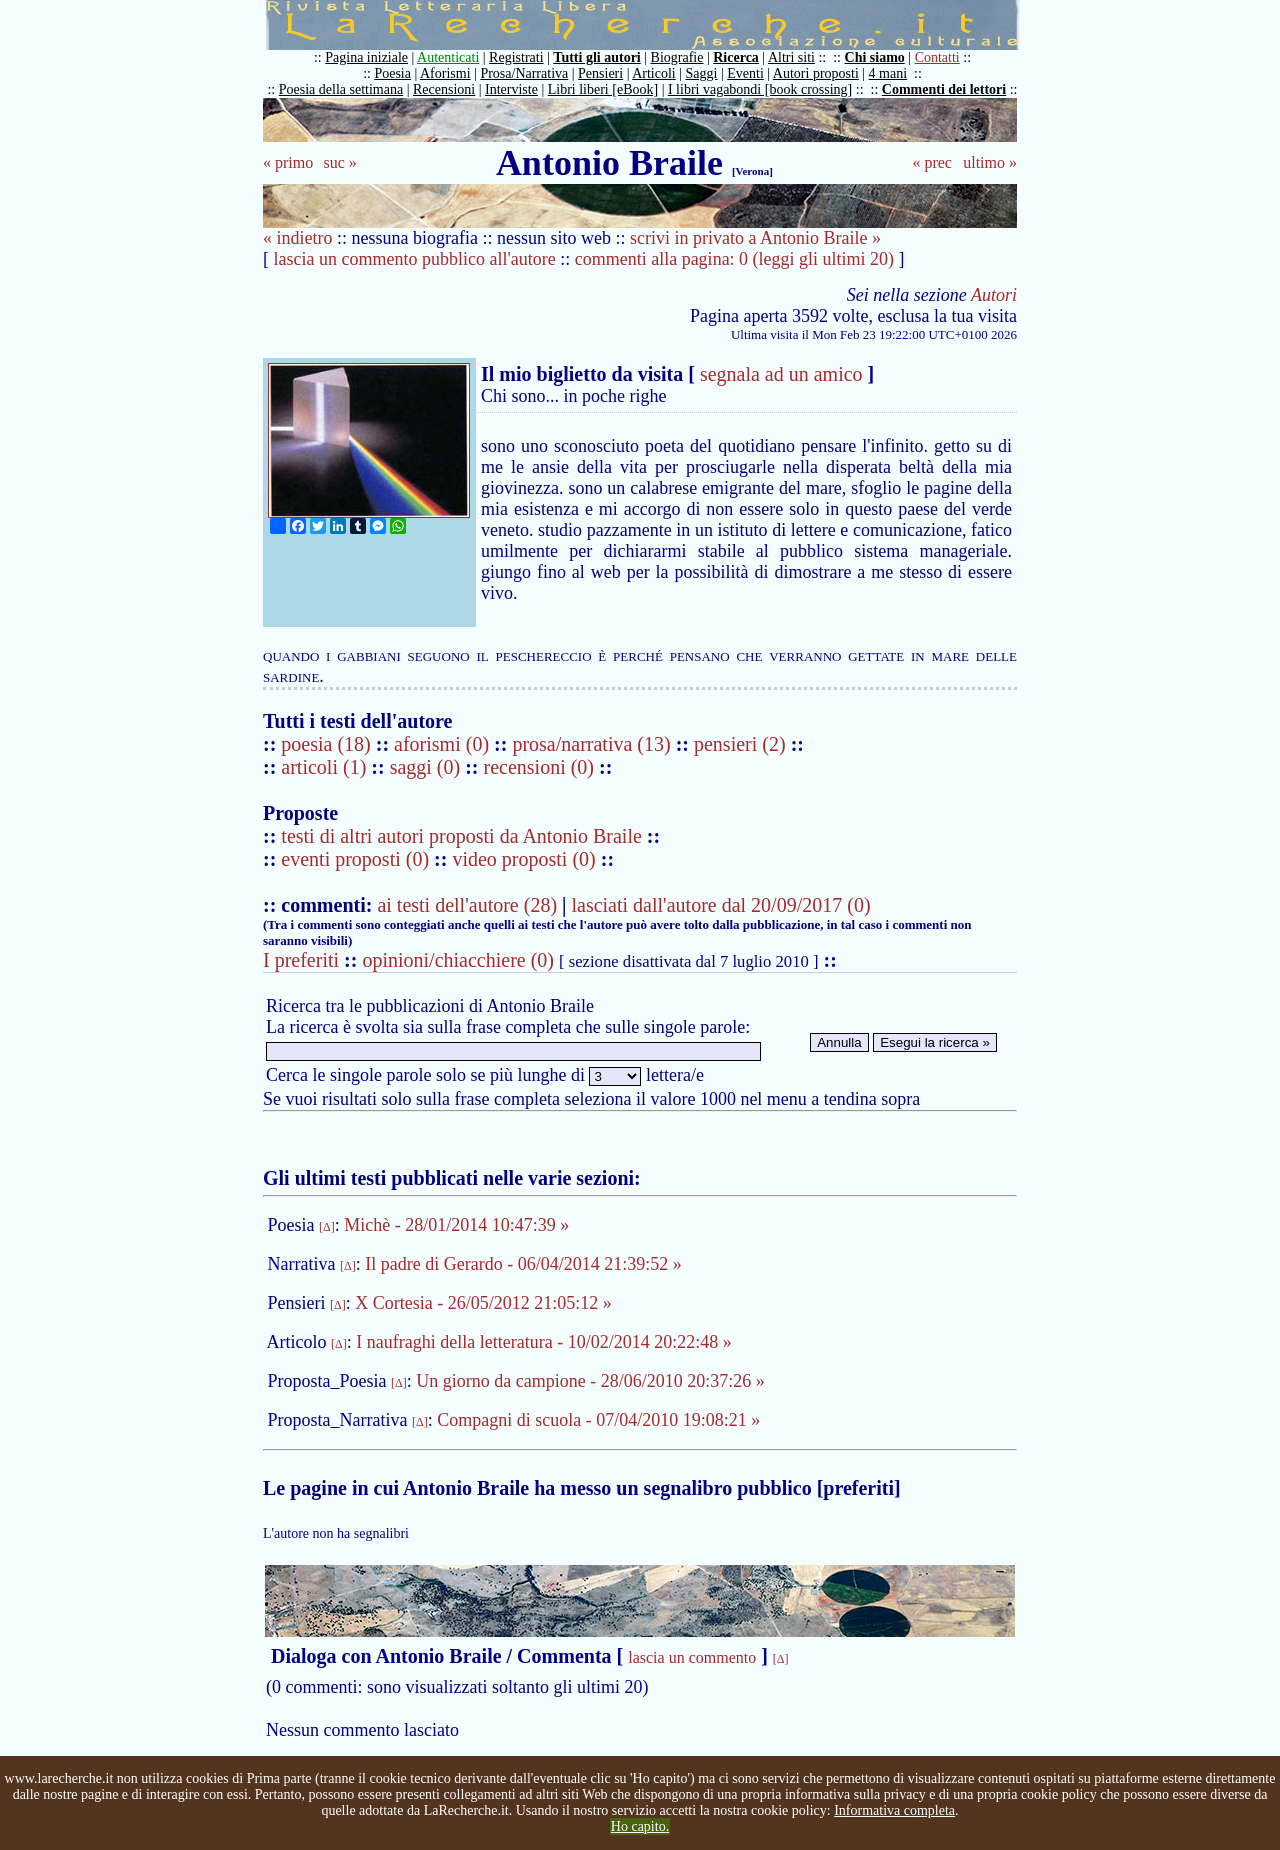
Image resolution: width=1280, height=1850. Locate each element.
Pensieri (600, 73)
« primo (288, 162)
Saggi (702, 73)
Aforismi (445, 73)
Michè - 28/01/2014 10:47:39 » (456, 1225)
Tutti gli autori (596, 57)
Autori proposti (816, 73)
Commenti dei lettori (944, 89)
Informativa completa (894, 1810)
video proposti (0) (523, 859)
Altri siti (791, 57)
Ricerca (736, 57)
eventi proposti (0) (355, 859)
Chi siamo (875, 57)
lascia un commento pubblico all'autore (415, 259)
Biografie (677, 57)
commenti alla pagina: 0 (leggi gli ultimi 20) (734, 259)
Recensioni (444, 89)
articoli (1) (326, 767)
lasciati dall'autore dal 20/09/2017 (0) (720, 905)
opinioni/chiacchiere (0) (458, 960)
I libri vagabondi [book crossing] (760, 89)
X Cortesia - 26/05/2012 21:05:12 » (483, 1303)
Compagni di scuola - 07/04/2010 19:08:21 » (598, 1420)
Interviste (511, 89)
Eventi (745, 73)
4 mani (888, 73)
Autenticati (448, 57)
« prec (932, 162)
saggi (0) (428, 767)
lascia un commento (692, 1657)
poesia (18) (328, 744)
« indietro (298, 238)
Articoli (654, 73)
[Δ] (327, 1227)
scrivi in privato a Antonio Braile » (755, 238)
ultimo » (990, 162)
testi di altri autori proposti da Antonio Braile (461, 836)
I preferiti (301, 960)
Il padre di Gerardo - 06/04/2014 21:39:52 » (523, 1264)
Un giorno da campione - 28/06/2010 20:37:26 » (590, 1381)
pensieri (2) (742, 744)
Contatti (937, 57)
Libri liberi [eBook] (603, 89)
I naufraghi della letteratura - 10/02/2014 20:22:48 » (543, 1342)
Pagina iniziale (366, 57)
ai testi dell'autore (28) (467, 905)
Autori (994, 295)
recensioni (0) (539, 767)
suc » (339, 162)
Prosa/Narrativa (524, 73)
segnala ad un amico (781, 374)
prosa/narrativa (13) (593, 744)
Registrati (516, 57)
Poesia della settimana (341, 89)
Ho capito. (640, 1826)
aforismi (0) (444, 744)
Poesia (392, 73)
